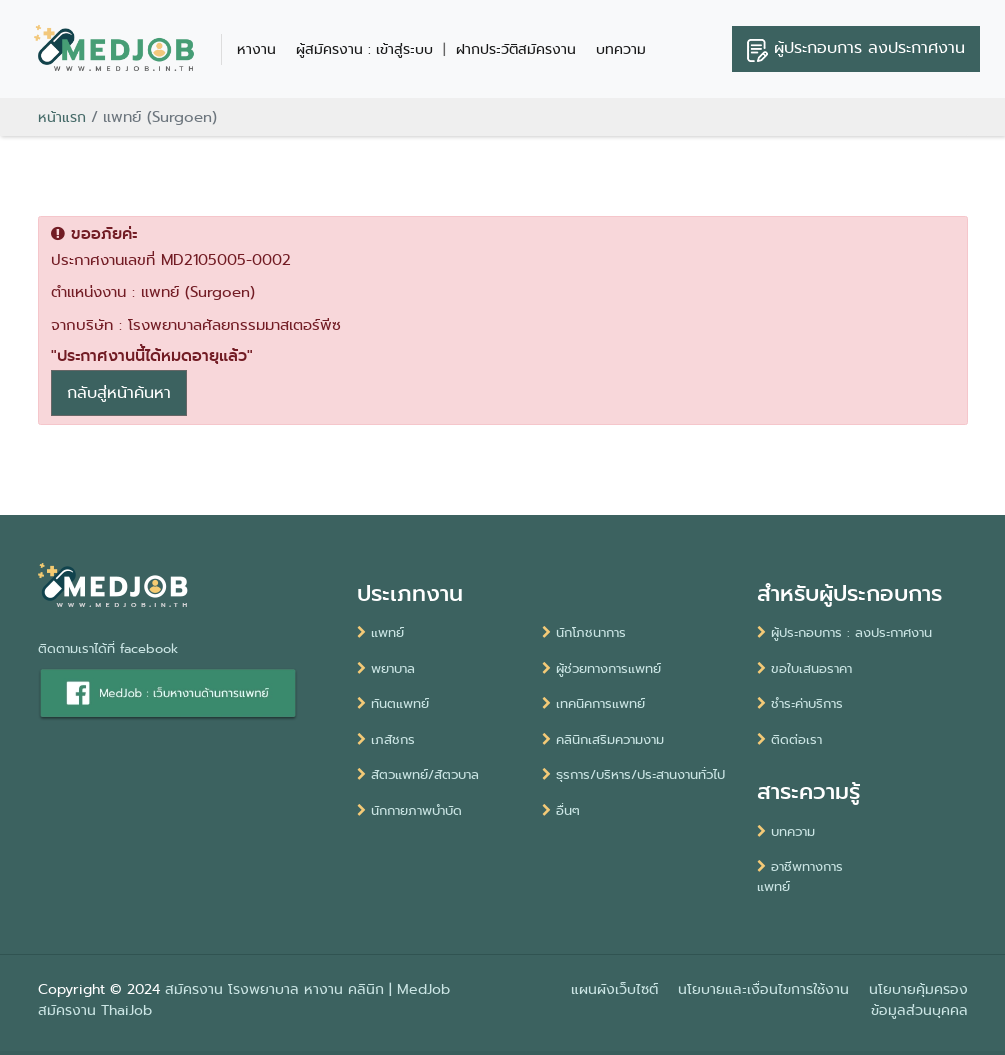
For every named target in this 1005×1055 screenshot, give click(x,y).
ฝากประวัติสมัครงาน (516, 49)
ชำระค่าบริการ (800, 703)
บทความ (621, 49)
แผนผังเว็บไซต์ (614, 989)
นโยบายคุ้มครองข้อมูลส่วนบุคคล (918, 999)
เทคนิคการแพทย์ (593, 703)
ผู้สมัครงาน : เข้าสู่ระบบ (364, 49)
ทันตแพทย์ (393, 703)
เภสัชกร (386, 739)
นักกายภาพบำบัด (409, 810)
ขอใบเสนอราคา (804, 668)
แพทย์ (380, 632)
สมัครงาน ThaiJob (95, 1010)
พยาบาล (386, 668)
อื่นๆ (561, 810)
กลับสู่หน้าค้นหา (119, 392)
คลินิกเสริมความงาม (603, 739)
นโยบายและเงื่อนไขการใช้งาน (763, 989)
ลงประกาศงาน (856, 49)
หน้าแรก (62, 117)
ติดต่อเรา (789, 739)
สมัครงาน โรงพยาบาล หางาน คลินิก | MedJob (307, 989)
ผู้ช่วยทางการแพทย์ (601, 668)
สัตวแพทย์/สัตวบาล (418, 774)
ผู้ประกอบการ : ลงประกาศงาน (844, 632)
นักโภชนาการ (584, 632)
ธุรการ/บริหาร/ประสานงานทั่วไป (633, 774)
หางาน (256, 49)
